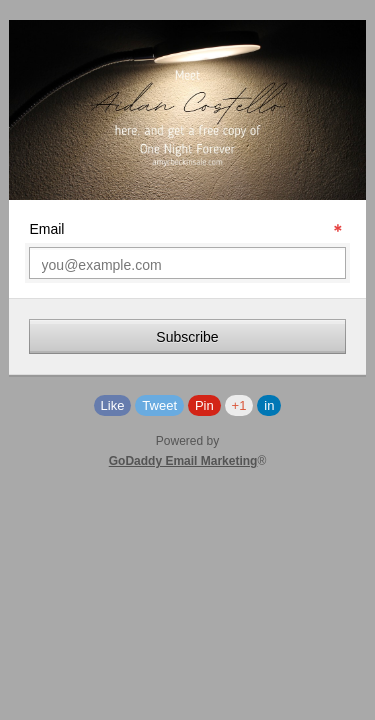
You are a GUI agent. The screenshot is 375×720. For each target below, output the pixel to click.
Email (46, 229)
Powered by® (188, 451)
